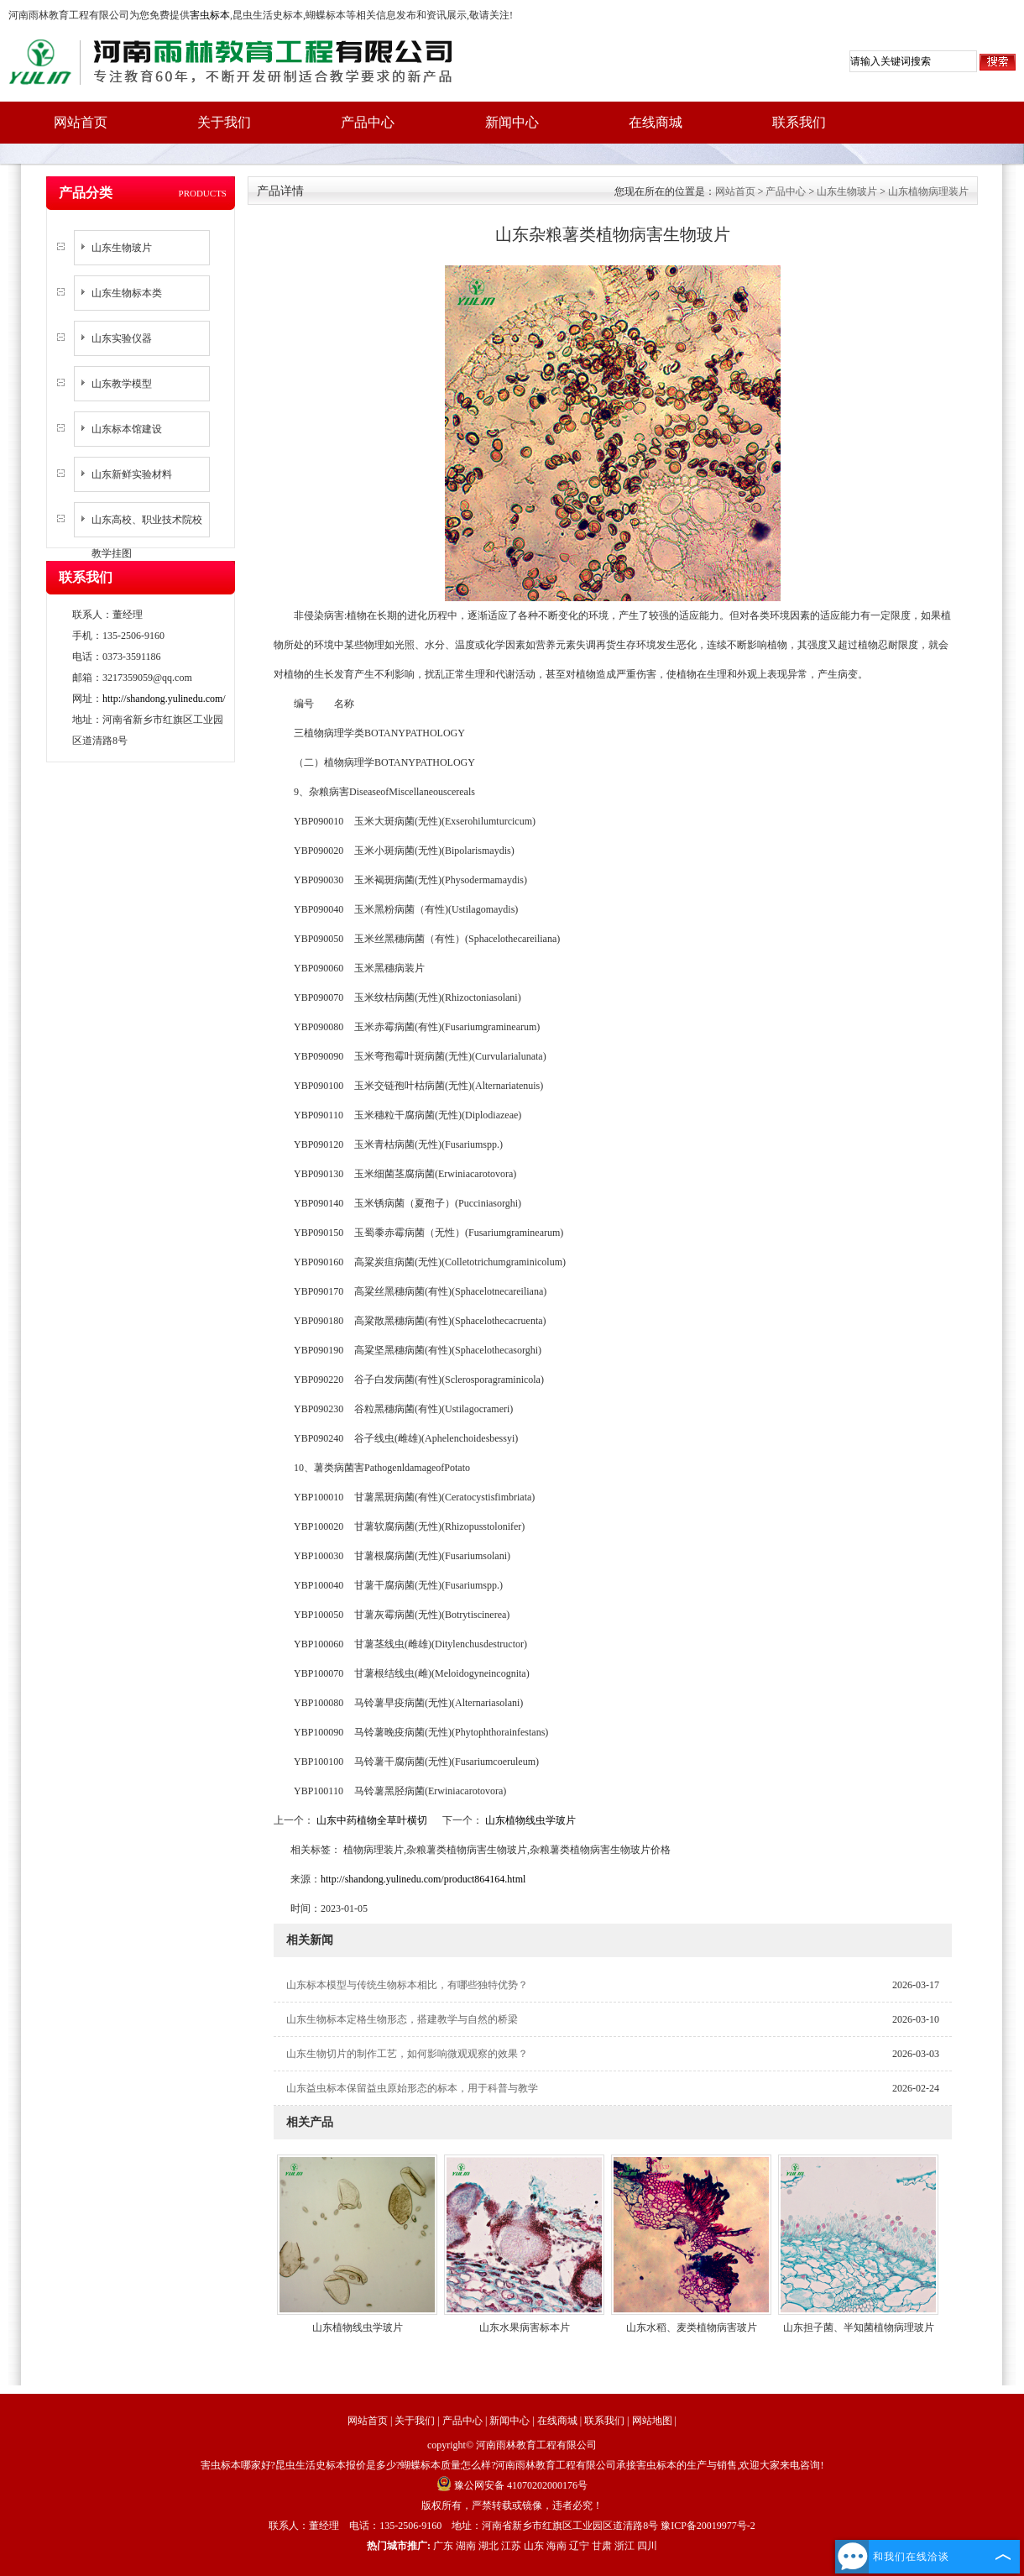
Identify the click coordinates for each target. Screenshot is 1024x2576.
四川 (647, 2546)
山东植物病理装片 (928, 191)
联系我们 (799, 122)
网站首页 (80, 122)
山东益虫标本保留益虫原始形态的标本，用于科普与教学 (412, 2088)
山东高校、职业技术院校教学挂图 (146, 536)
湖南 (466, 2546)
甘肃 (602, 2546)
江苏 (511, 2546)
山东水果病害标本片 (524, 2327)
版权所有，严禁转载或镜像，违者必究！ (512, 2505)
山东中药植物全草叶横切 (372, 1820)
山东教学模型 (121, 384)
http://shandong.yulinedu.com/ (164, 698)
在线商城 (655, 122)
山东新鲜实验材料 (131, 474)
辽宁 (579, 2546)
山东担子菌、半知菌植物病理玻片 (858, 2327)
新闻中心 (512, 122)
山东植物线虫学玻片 (529, 1820)
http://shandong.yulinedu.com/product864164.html (423, 1879)
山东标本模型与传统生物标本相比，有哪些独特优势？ (407, 1985)
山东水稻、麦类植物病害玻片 (691, 2327)
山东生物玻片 (121, 248)
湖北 (488, 2546)
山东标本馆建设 (126, 429)
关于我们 (224, 122)
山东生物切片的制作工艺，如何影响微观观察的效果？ (407, 2054)
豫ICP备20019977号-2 (708, 2525)
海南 (556, 2546)
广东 (443, 2546)
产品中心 (367, 122)
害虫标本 (210, 15)
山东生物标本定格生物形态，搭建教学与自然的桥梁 (402, 2019)
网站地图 (652, 2421)
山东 (534, 2546)
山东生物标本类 (126, 293)
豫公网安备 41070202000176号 (512, 2485)
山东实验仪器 (121, 338)
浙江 (624, 2546)
